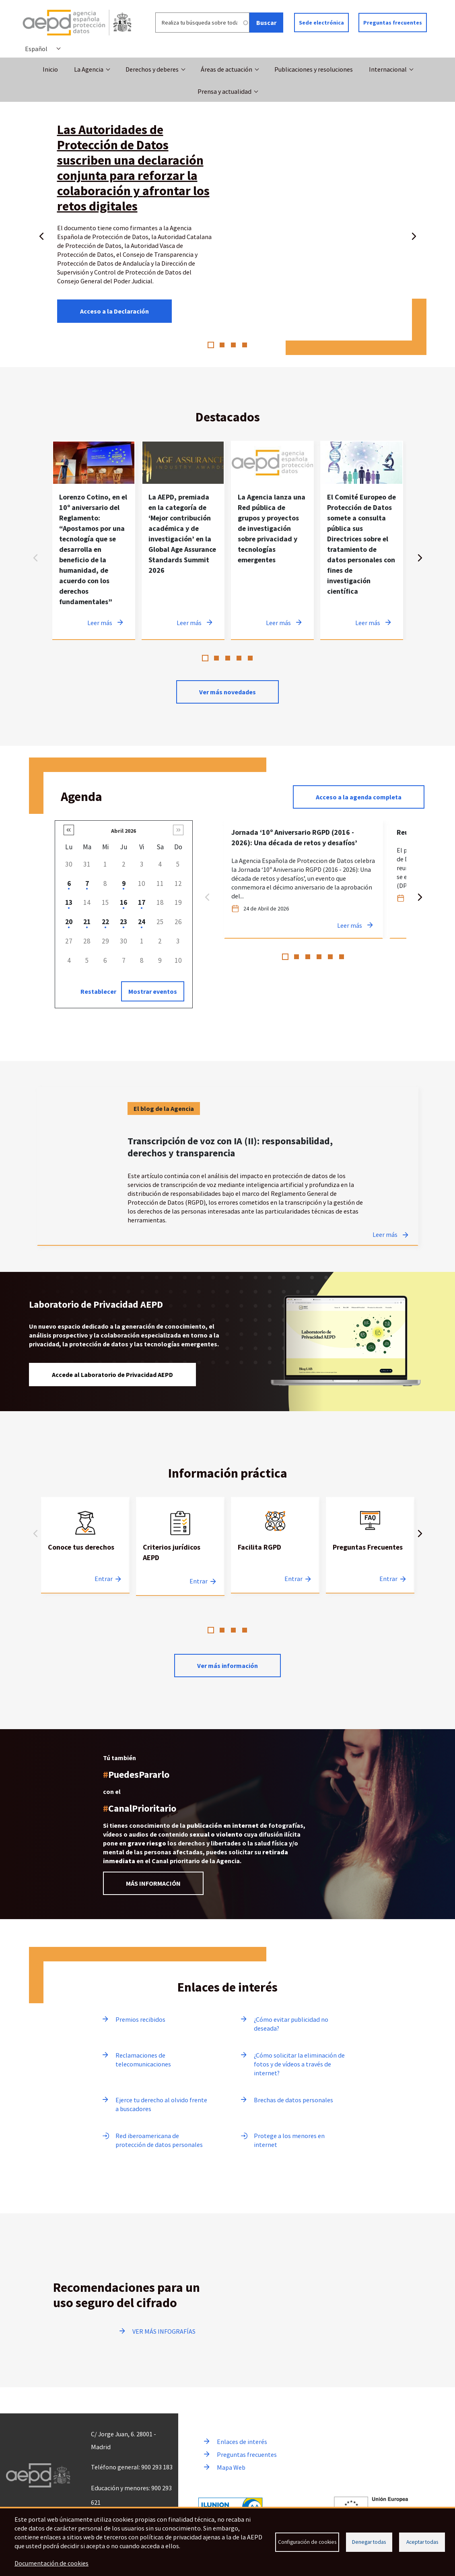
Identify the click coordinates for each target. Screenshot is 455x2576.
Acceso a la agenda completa (358, 797)
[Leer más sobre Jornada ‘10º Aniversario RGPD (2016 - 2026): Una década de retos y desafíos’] (303, 879)
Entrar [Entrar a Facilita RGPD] (293, 1579)
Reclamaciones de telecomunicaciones (143, 2059)
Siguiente (414, 235)
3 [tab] (233, 345)
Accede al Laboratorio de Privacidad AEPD (112, 1375)
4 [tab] (244, 345)
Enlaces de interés (242, 2442)
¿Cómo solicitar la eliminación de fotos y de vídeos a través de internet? (299, 2064)
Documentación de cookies (51, 2563)
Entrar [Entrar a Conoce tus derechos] (104, 1579)
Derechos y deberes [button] (152, 69)
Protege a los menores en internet (289, 2140)
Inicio (50, 69)
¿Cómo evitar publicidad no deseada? (291, 2023)
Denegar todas (369, 2542)
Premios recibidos (140, 2019)
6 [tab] (341, 957)
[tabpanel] (93, 540)
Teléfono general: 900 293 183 (132, 2467)
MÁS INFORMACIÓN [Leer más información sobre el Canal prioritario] (153, 1883)
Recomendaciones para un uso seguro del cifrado (126, 2295)
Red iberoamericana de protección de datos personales (159, 2140)
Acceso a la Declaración (114, 311)
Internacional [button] (388, 69)
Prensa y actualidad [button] (224, 91)
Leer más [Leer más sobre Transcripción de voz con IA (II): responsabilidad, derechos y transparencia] (385, 1234)
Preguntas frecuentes (392, 22)
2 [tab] (222, 345)
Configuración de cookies (307, 2542)
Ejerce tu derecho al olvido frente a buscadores (161, 2104)
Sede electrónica (321, 22)
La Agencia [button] (88, 69)
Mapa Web (231, 2467)
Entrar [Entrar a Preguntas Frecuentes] (388, 1579)
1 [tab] (211, 345)
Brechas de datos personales (293, 2100)
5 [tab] (250, 658)
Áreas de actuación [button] (226, 69)
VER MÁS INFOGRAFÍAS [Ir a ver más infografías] (164, 2331)
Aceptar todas (422, 2542)
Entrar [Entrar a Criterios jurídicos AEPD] (198, 1581)
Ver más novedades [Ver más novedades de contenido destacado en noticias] (227, 692)
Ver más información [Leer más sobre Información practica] (227, 1666)
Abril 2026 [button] (123, 830)
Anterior (41, 235)
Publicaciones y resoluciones (313, 69)
